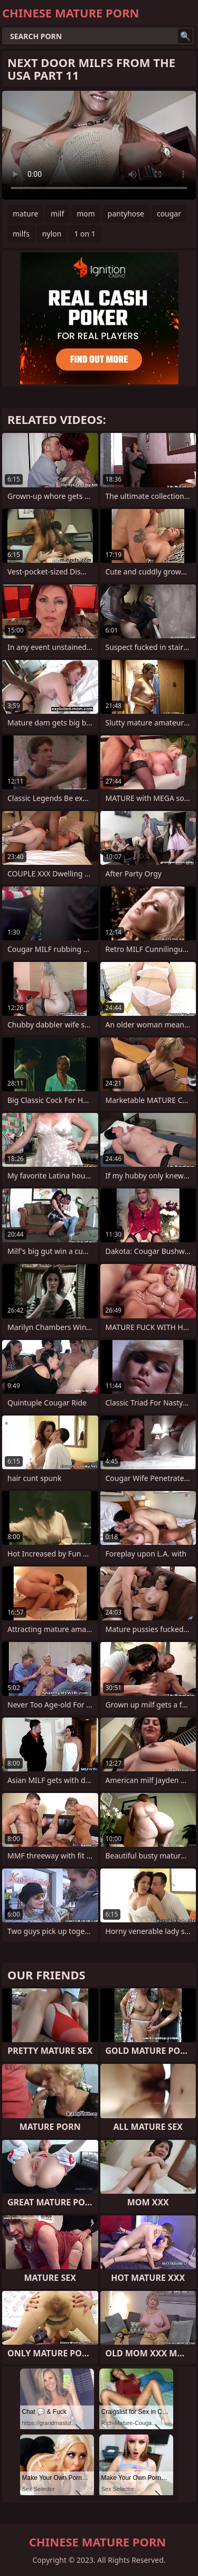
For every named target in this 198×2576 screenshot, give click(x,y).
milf (57, 214)
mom (86, 214)
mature (25, 214)
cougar (169, 214)
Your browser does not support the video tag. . (99, 145)
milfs (21, 234)
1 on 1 (84, 234)
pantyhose (126, 214)
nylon (52, 234)
